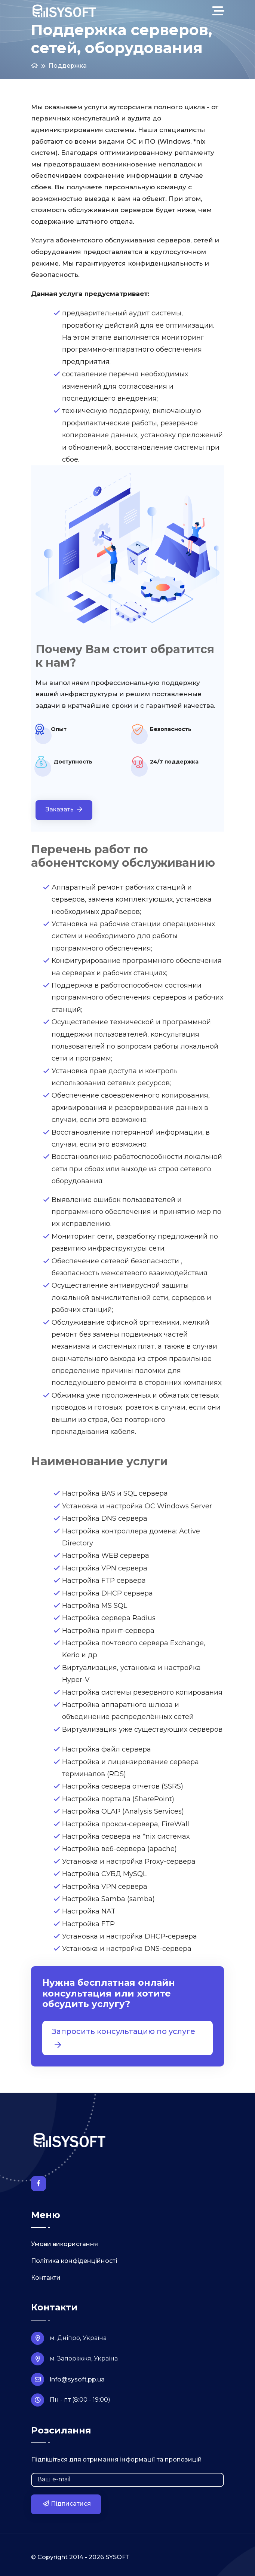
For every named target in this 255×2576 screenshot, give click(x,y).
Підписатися (67, 2503)
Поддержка (68, 65)
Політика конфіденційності (74, 2260)
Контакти (46, 2277)
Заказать (64, 809)
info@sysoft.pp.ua (68, 2379)
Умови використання (64, 2244)
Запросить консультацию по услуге (123, 2038)
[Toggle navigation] (220, 11)
